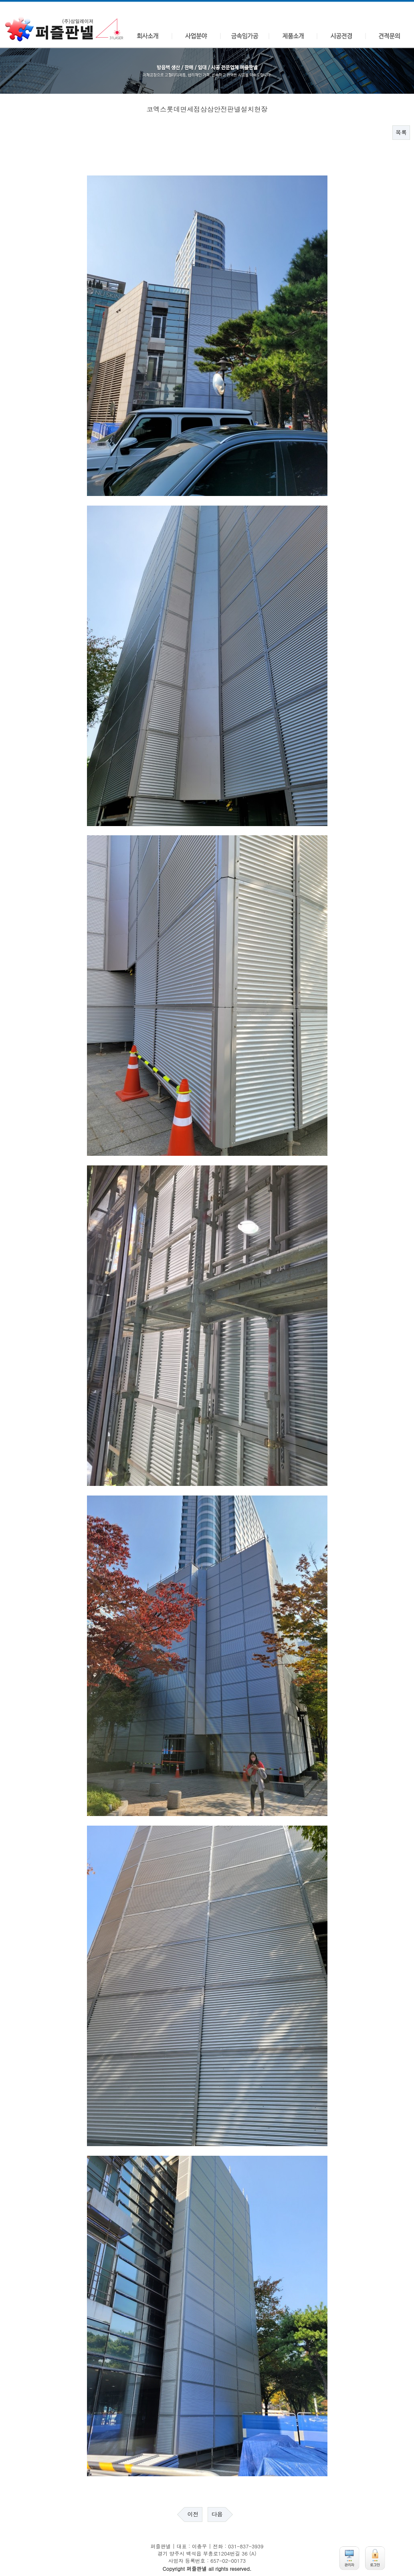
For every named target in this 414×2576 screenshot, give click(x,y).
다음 (216, 2514)
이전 (193, 2514)
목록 (401, 132)
